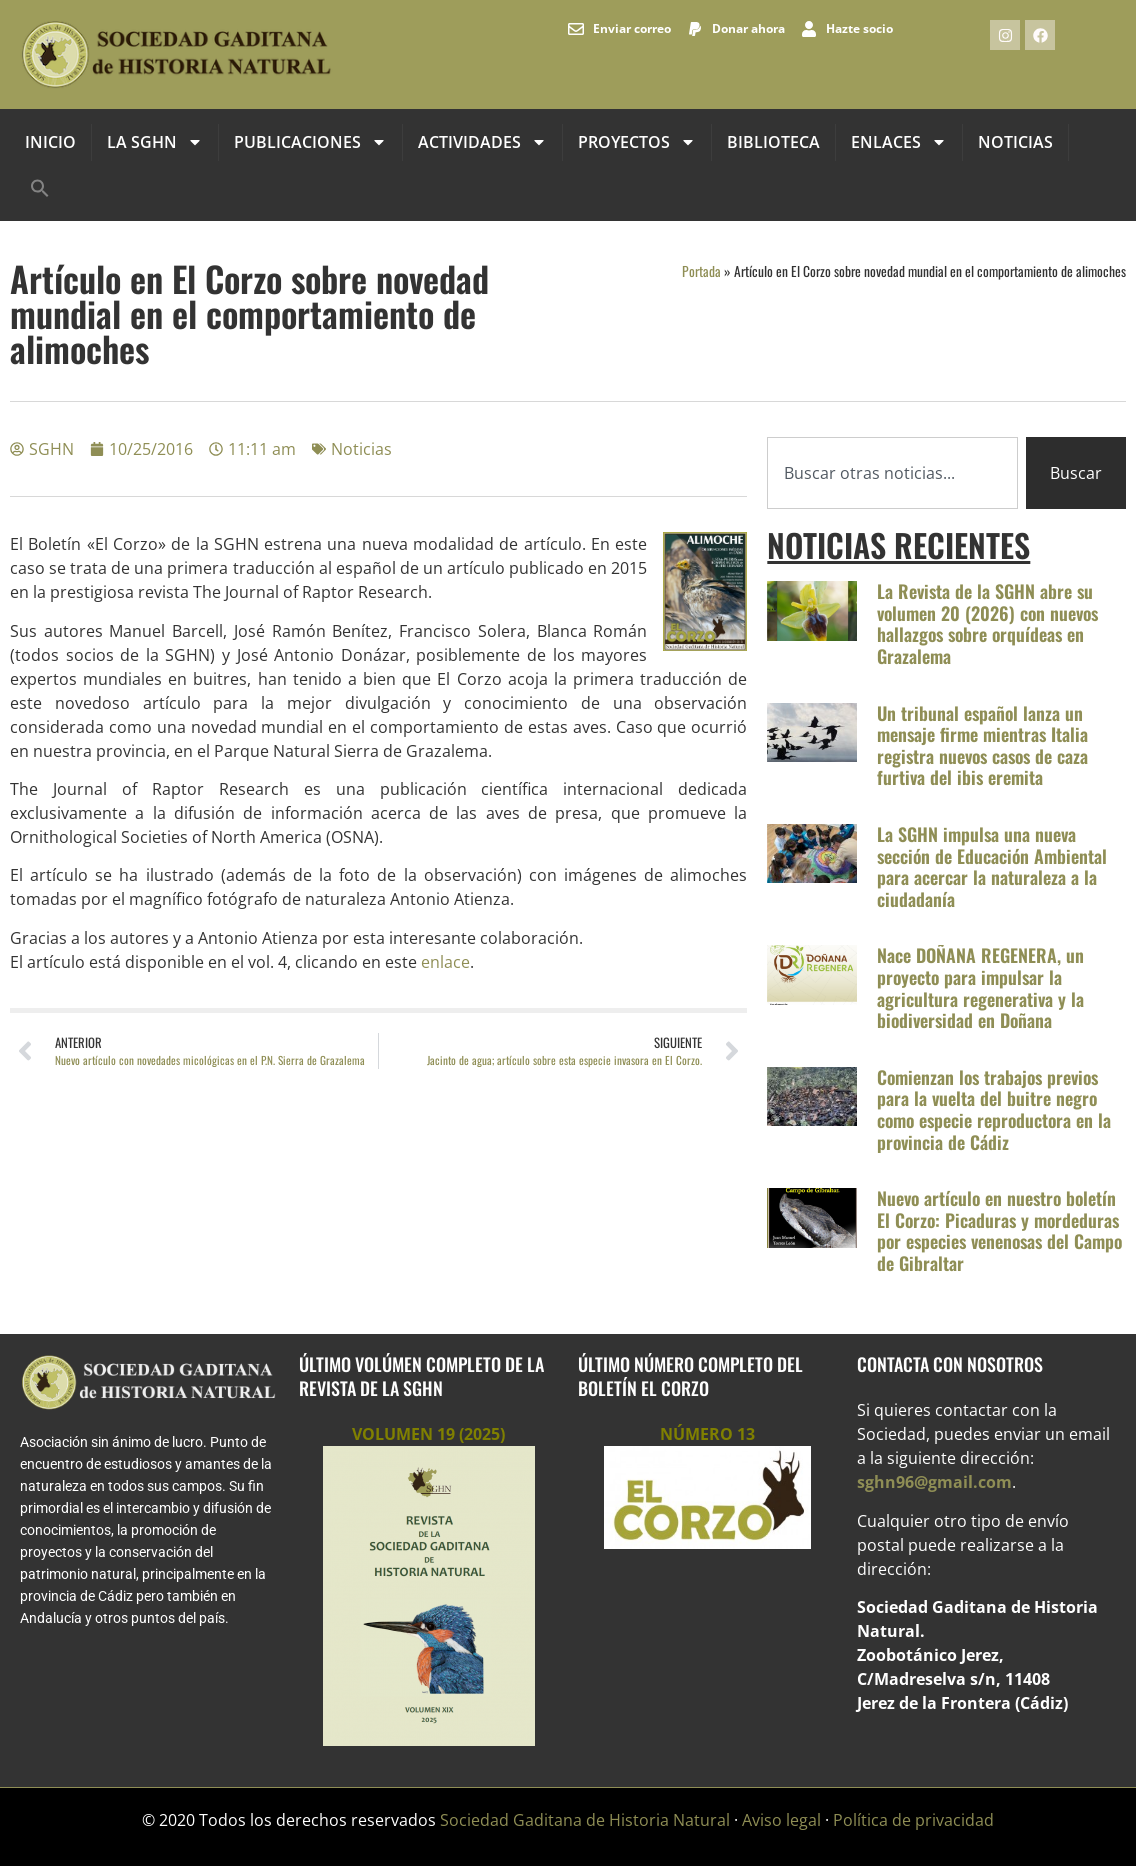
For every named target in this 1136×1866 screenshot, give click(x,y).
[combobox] (892, 473)
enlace (445, 962)
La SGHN (155, 142)
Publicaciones (310, 142)
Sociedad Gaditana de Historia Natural (585, 1820)
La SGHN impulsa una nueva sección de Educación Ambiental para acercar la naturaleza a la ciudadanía (992, 866)
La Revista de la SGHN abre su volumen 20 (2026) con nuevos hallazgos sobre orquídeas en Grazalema (987, 623)
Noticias (1015, 142)
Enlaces (899, 142)
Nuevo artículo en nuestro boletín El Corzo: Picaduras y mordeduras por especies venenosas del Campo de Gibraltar (999, 1230)
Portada (701, 271)
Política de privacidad (913, 1820)
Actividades (482, 142)
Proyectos (637, 142)
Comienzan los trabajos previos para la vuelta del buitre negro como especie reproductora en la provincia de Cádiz (994, 1109)
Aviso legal (781, 1820)
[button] (40, 188)
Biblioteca (773, 142)
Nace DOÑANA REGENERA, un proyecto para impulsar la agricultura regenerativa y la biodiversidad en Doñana (980, 987)
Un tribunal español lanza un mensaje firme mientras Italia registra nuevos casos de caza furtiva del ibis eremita (982, 745)
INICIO (50, 142)
